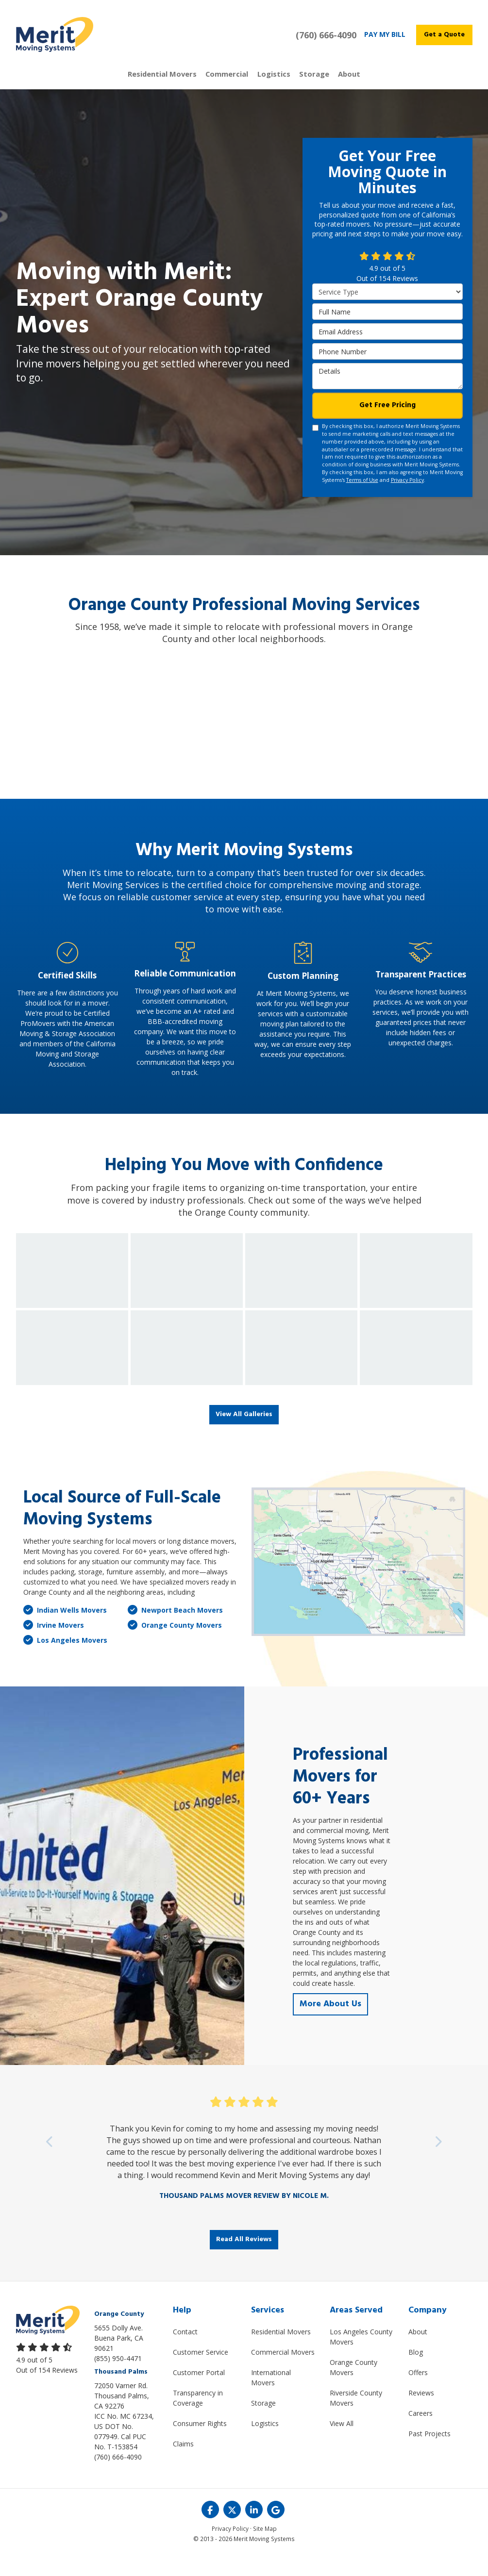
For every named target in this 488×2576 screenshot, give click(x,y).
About (417, 2351)
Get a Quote (444, 34)
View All (341, 2443)
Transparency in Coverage (198, 2417)
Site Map (265, 2549)
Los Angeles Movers (65, 1659)
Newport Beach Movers (175, 1629)
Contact (185, 2351)
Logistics (265, 2443)
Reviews (421, 2412)
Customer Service (200, 2372)
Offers (418, 2392)
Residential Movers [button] (177, 83)
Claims (183, 2463)
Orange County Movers (175, 1644)
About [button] (331, 83)
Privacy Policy (407, 498)
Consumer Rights (200, 2443)
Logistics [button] (270, 83)
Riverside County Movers (356, 2417)
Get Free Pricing (387, 423)
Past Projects (429, 2453)
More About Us (332, 2023)
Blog (415, 2372)
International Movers (271, 2397)
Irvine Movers (53, 1644)
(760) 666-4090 (118, 2477)
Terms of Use (362, 498)
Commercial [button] (232, 83)
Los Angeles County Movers (361, 2356)
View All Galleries (244, 1432)
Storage (263, 2422)
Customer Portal (199, 2392)
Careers (420, 2433)
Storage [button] (303, 83)
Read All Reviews (244, 2258)
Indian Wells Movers (65, 1629)
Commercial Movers (283, 2372)
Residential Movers (281, 2351)
